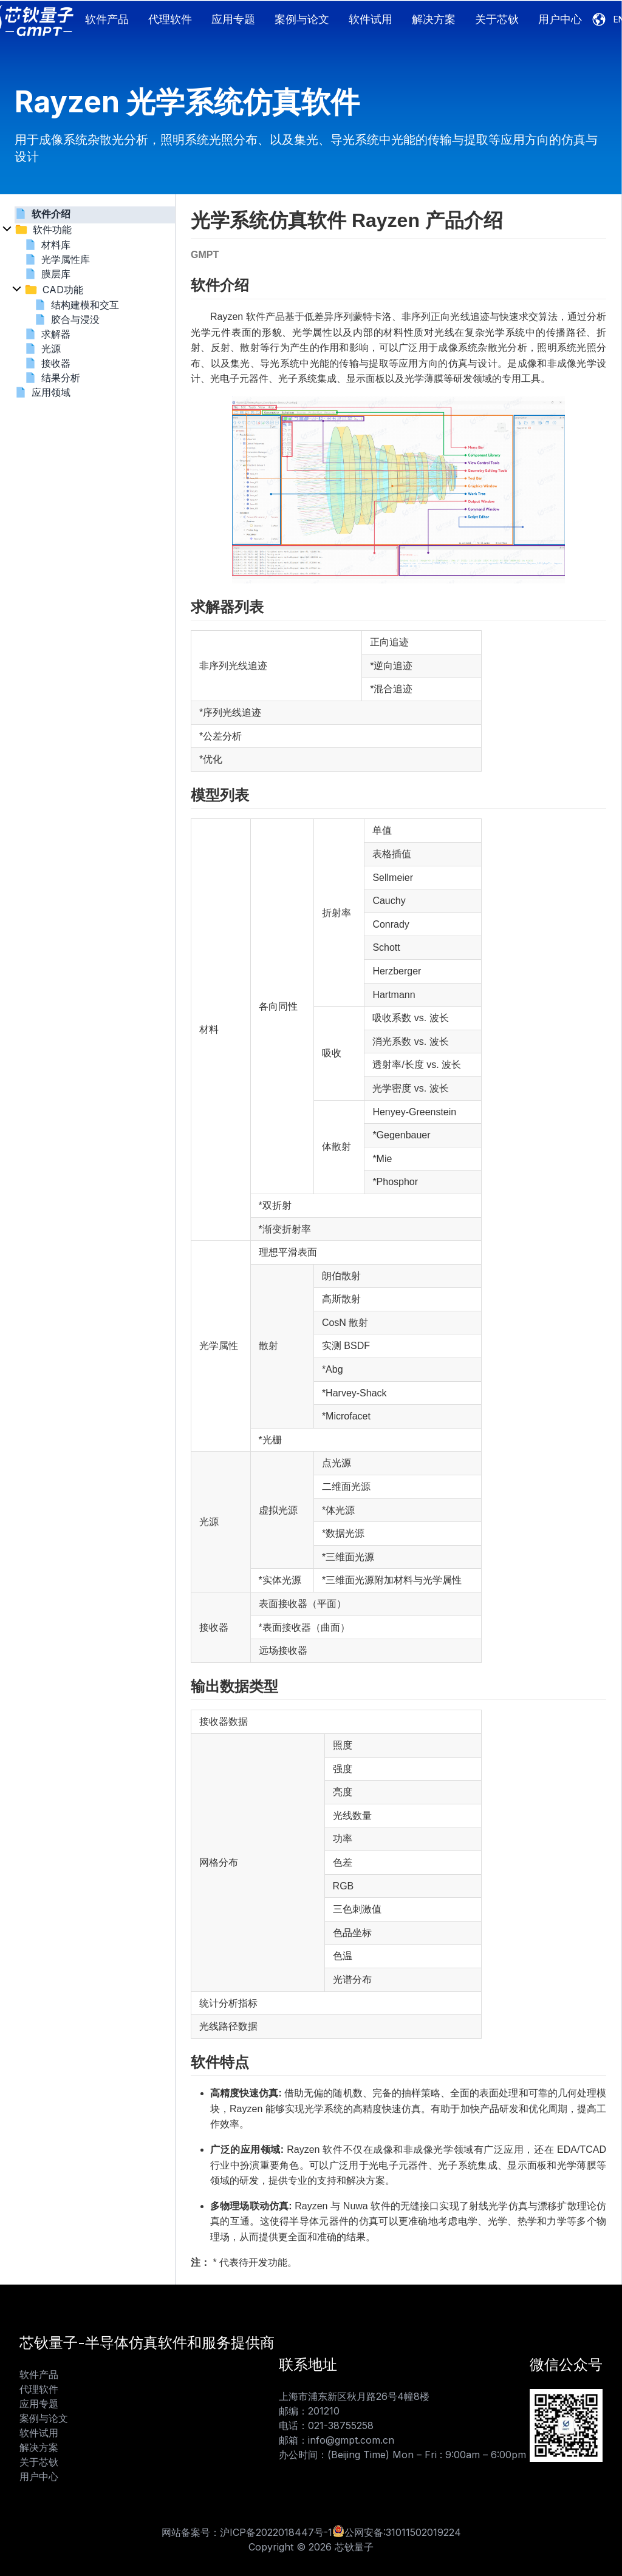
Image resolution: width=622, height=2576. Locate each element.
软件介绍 (51, 214)
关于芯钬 (497, 19)
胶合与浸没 (75, 319)
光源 (51, 348)
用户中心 (560, 19)
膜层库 (55, 274)
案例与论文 (302, 19)
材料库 (55, 245)
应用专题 (233, 19)
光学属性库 (65, 259)
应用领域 (51, 392)
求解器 (55, 334)
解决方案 (434, 19)
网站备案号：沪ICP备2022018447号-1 (247, 2532)
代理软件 (170, 19)
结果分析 (60, 378)
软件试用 (370, 19)
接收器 (55, 363)
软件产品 (107, 19)
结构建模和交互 (85, 305)
